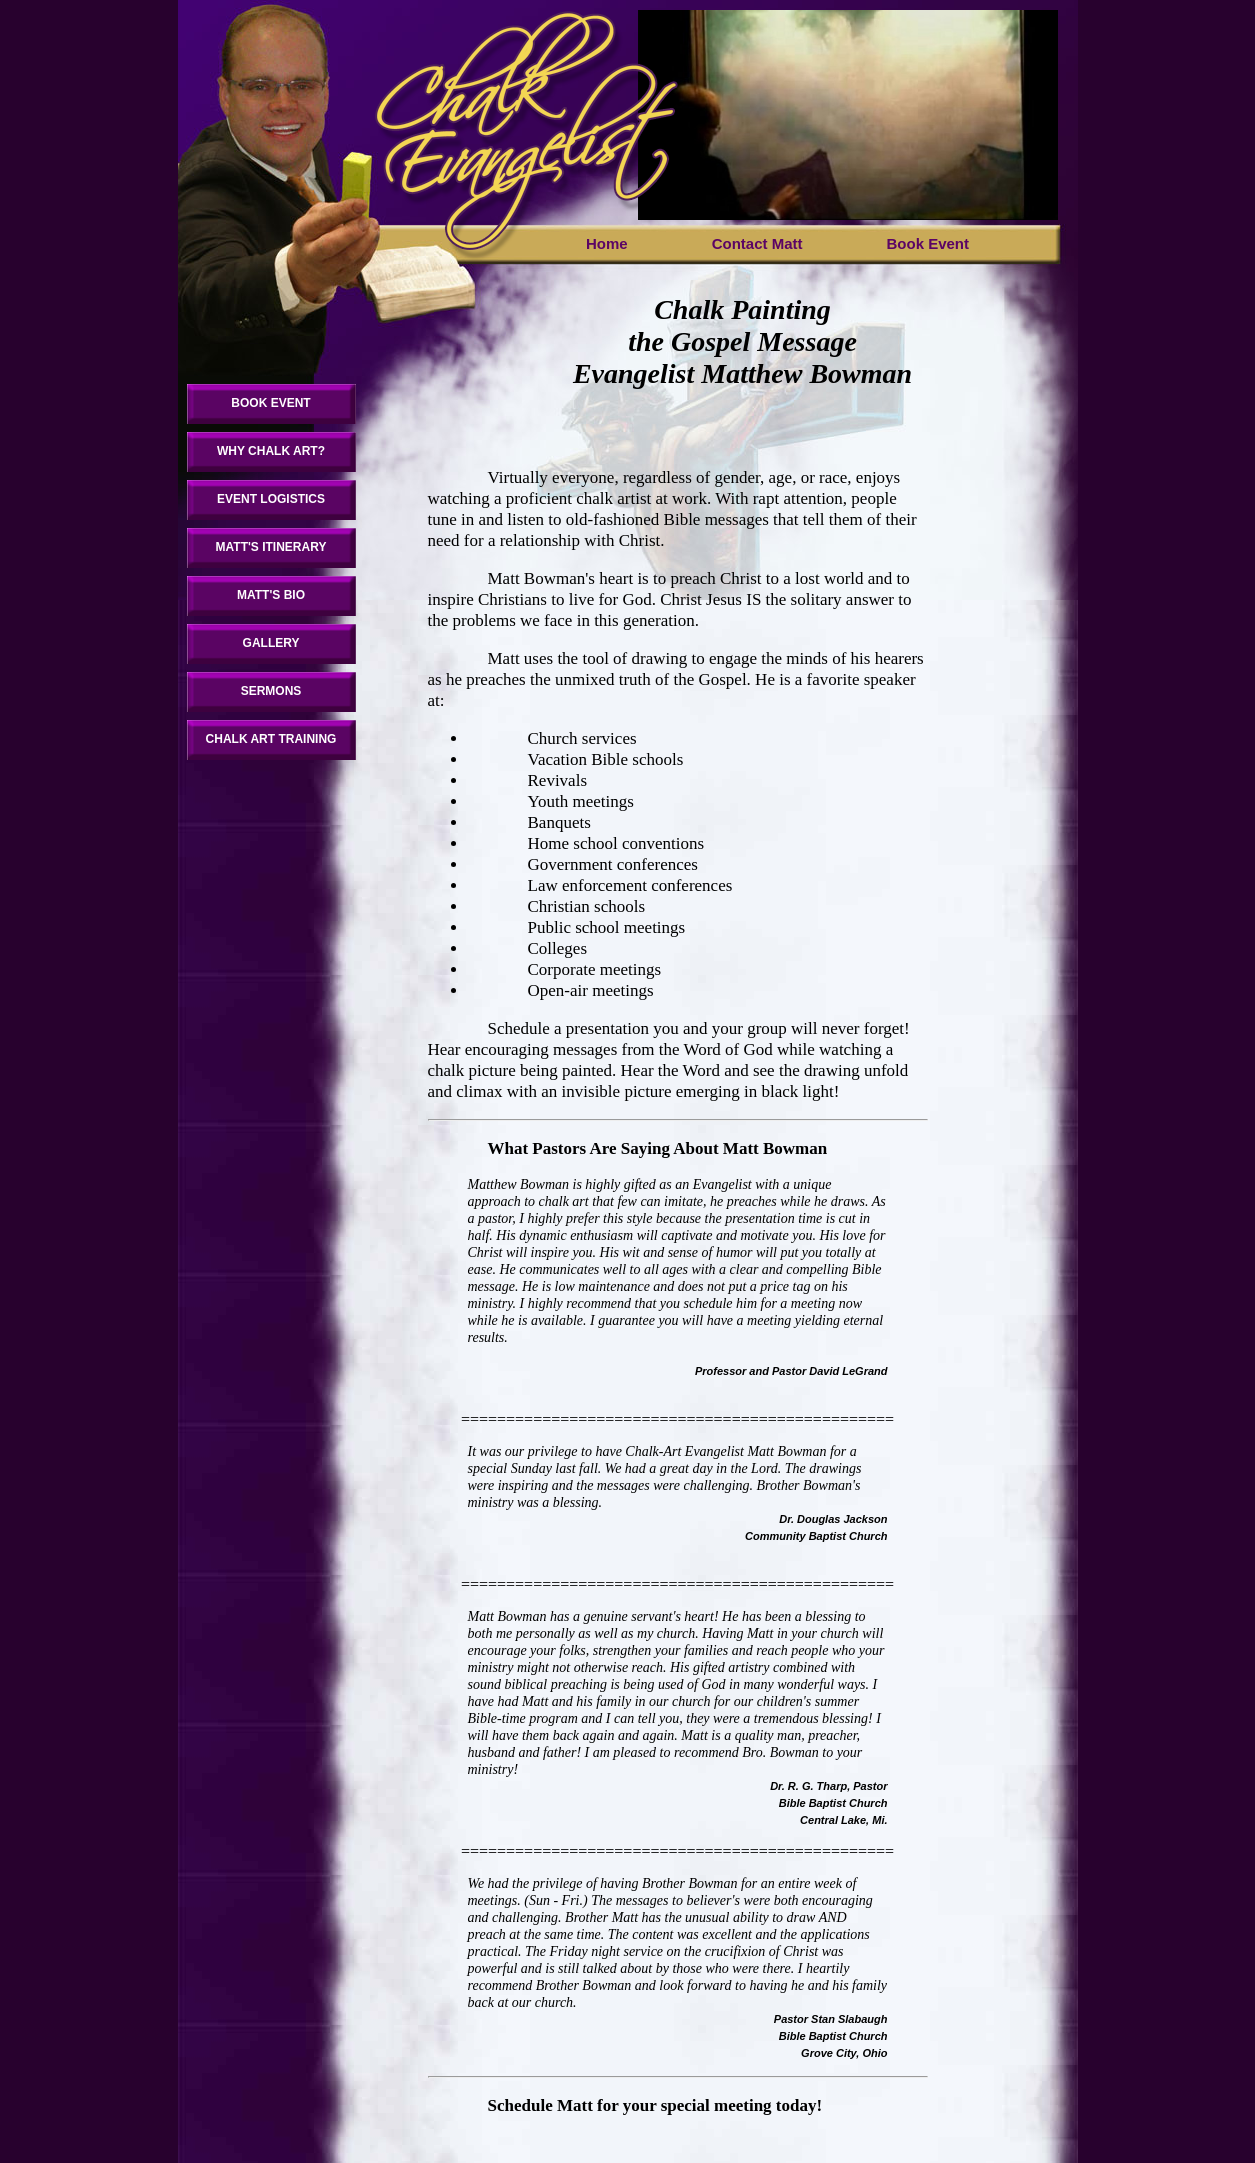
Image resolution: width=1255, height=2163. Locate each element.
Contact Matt (757, 243)
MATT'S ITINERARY (271, 547)
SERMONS (271, 691)
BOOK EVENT (270, 403)
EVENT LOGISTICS (271, 499)
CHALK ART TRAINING (271, 739)
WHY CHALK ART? (271, 451)
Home (607, 243)
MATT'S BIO (271, 595)
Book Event (928, 243)
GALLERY (271, 643)
